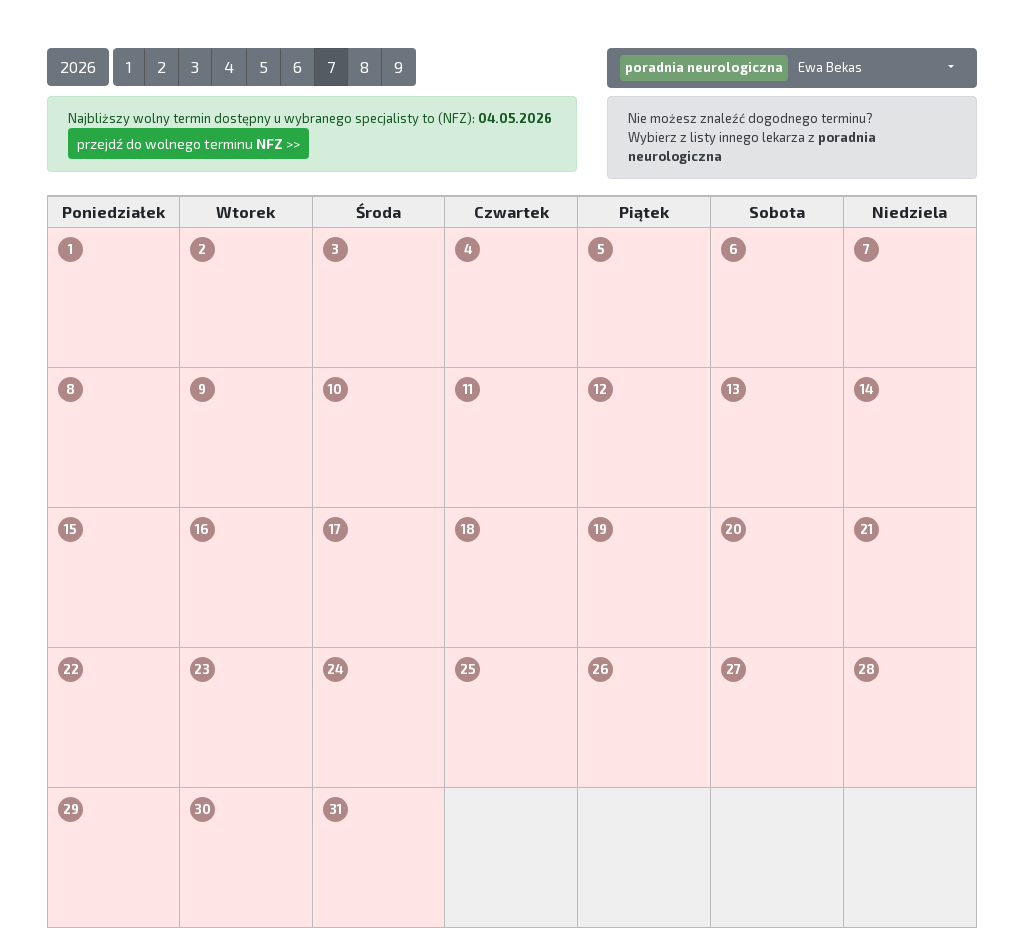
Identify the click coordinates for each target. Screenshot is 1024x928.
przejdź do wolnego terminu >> (188, 143)
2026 (78, 66)
